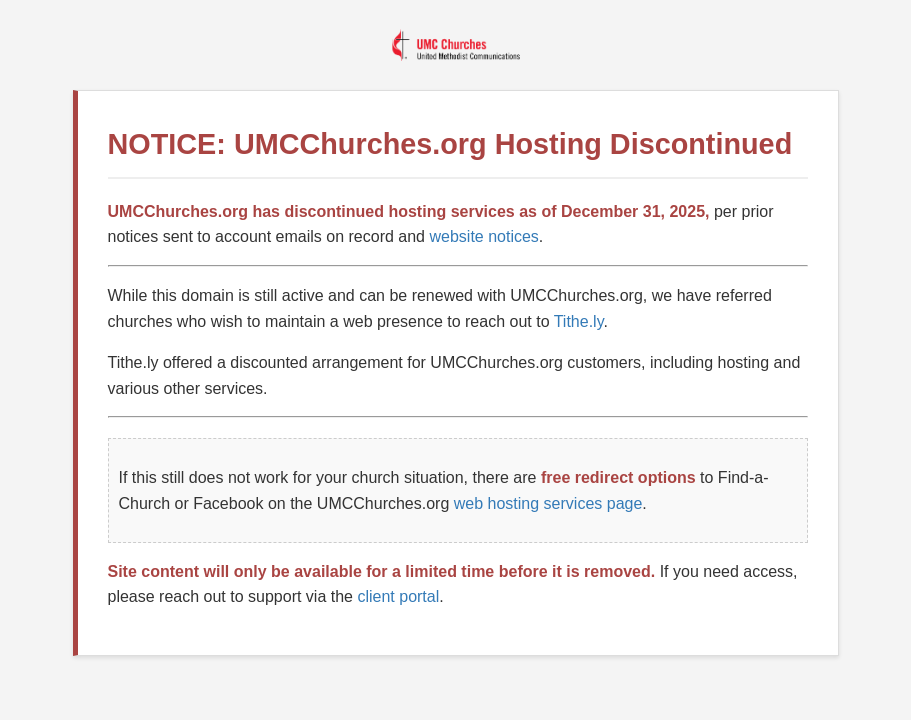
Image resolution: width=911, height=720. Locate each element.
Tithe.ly (579, 321)
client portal (398, 596)
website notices (483, 236)
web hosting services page (548, 503)
